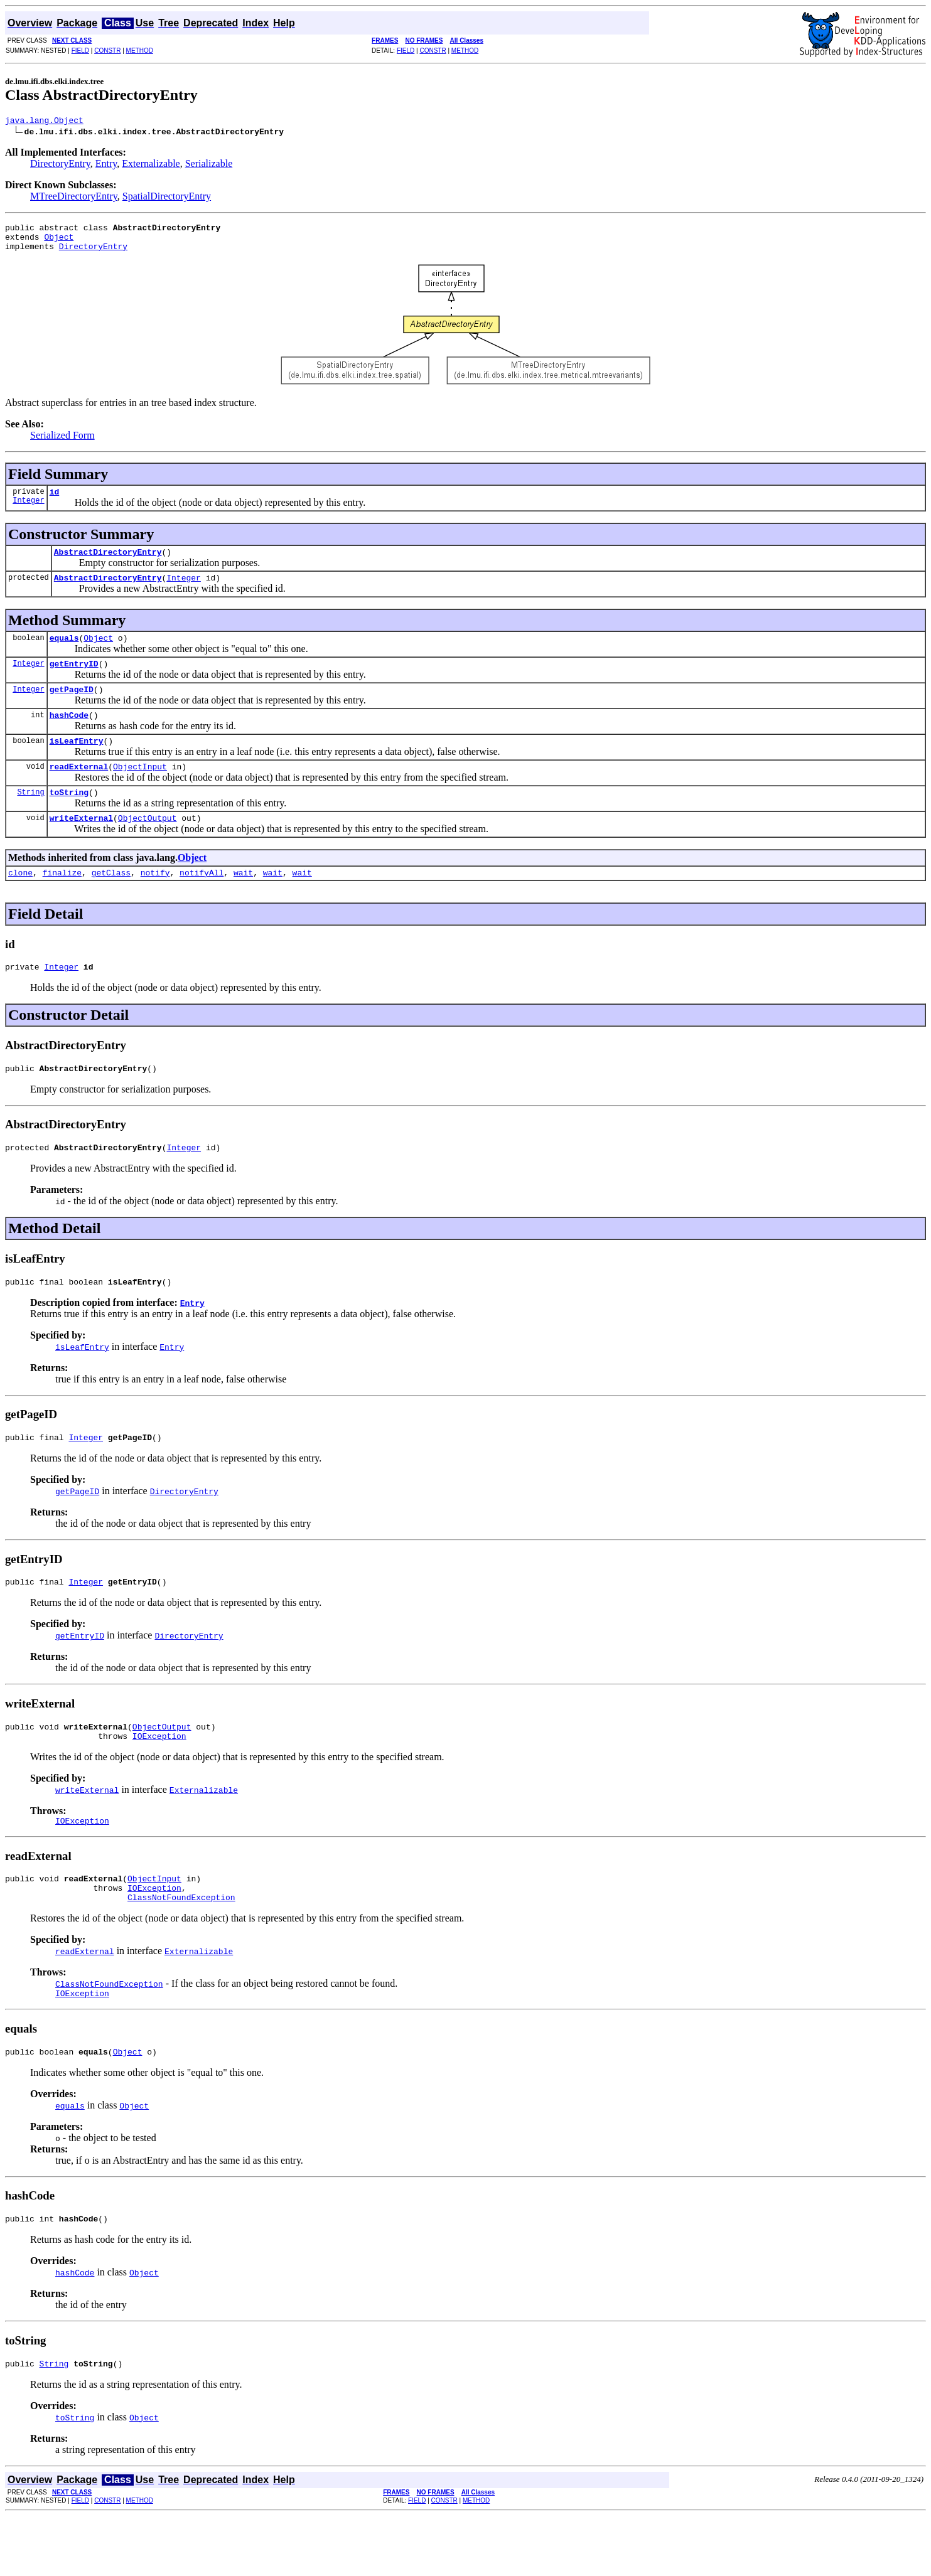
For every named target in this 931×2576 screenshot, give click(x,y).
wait (243, 902)
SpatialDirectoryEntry (166, 198)
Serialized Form (62, 442)
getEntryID (74, 680)
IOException (159, 1781)
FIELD (80, 50)
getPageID (72, 707)
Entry (106, 165)
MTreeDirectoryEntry (73, 198)
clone (20, 902)
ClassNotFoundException (181, 1949)
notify (155, 902)
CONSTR (107, 50)
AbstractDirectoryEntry (108, 563)
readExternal (79, 790)
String (30, 818)
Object (58, 242)
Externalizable (151, 165)
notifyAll (201, 902)
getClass (111, 902)
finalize (62, 902)
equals (64, 652)
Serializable (209, 165)
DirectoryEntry (60, 165)
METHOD (139, 50)
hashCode (69, 735)
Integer (28, 511)
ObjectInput (140, 790)
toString (69, 818)
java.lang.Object (44, 121)
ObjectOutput (147, 846)
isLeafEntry (77, 763)
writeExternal (81, 846)
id (55, 500)
